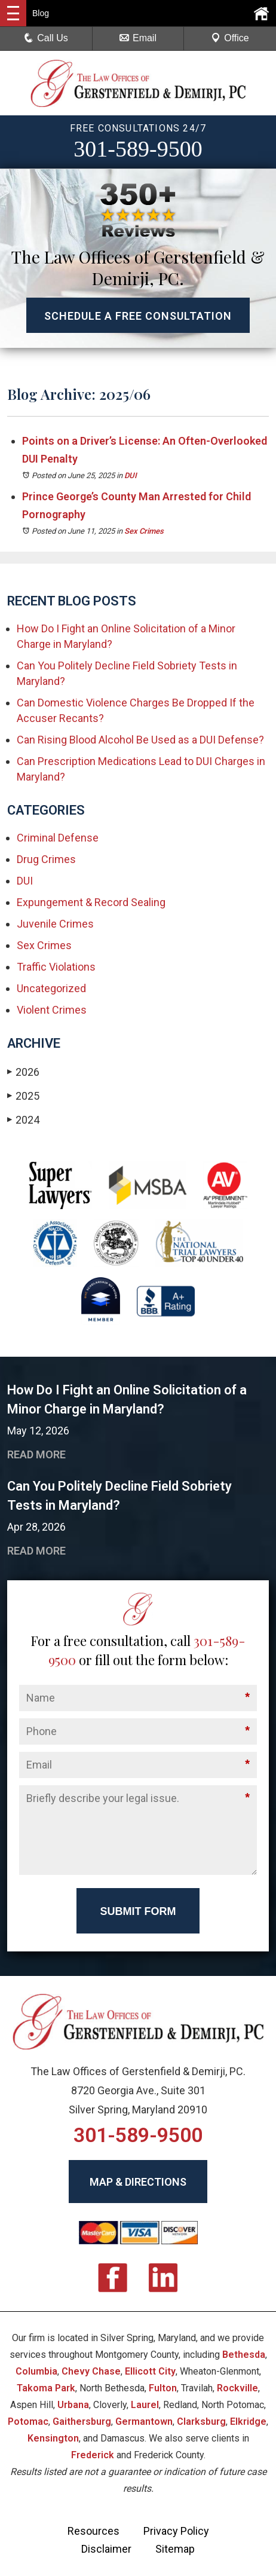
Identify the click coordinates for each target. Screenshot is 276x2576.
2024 (23, 1119)
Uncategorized (51, 988)
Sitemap (175, 2549)
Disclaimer (106, 2549)
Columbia (36, 2371)
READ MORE (36, 1454)
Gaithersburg (82, 2421)
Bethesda (243, 2354)
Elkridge (248, 2421)
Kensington (53, 2438)
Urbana (73, 2404)
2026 (23, 1072)
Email (138, 38)
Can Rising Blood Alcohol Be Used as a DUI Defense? (140, 739)
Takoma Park (46, 2388)
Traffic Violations (56, 966)
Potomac (28, 2421)
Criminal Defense (58, 837)
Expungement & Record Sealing (91, 902)
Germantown (144, 2421)
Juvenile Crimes (55, 923)
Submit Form (138, 1911)
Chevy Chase (91, 2371)
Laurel (145, 2404)
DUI (130, 475)
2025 (23, 1096)
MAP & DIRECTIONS (138, 2182)
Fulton (163, 2388)
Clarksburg (201, 2421)
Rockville (237, 2388)
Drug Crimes (46, 859)
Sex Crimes (144, 531)
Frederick (92, 2455)
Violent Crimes (52, 1010)
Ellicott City (150, 2371)
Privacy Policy (176, 2531)
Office (230, 38)
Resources (93, 2531)
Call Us (46, 38)
